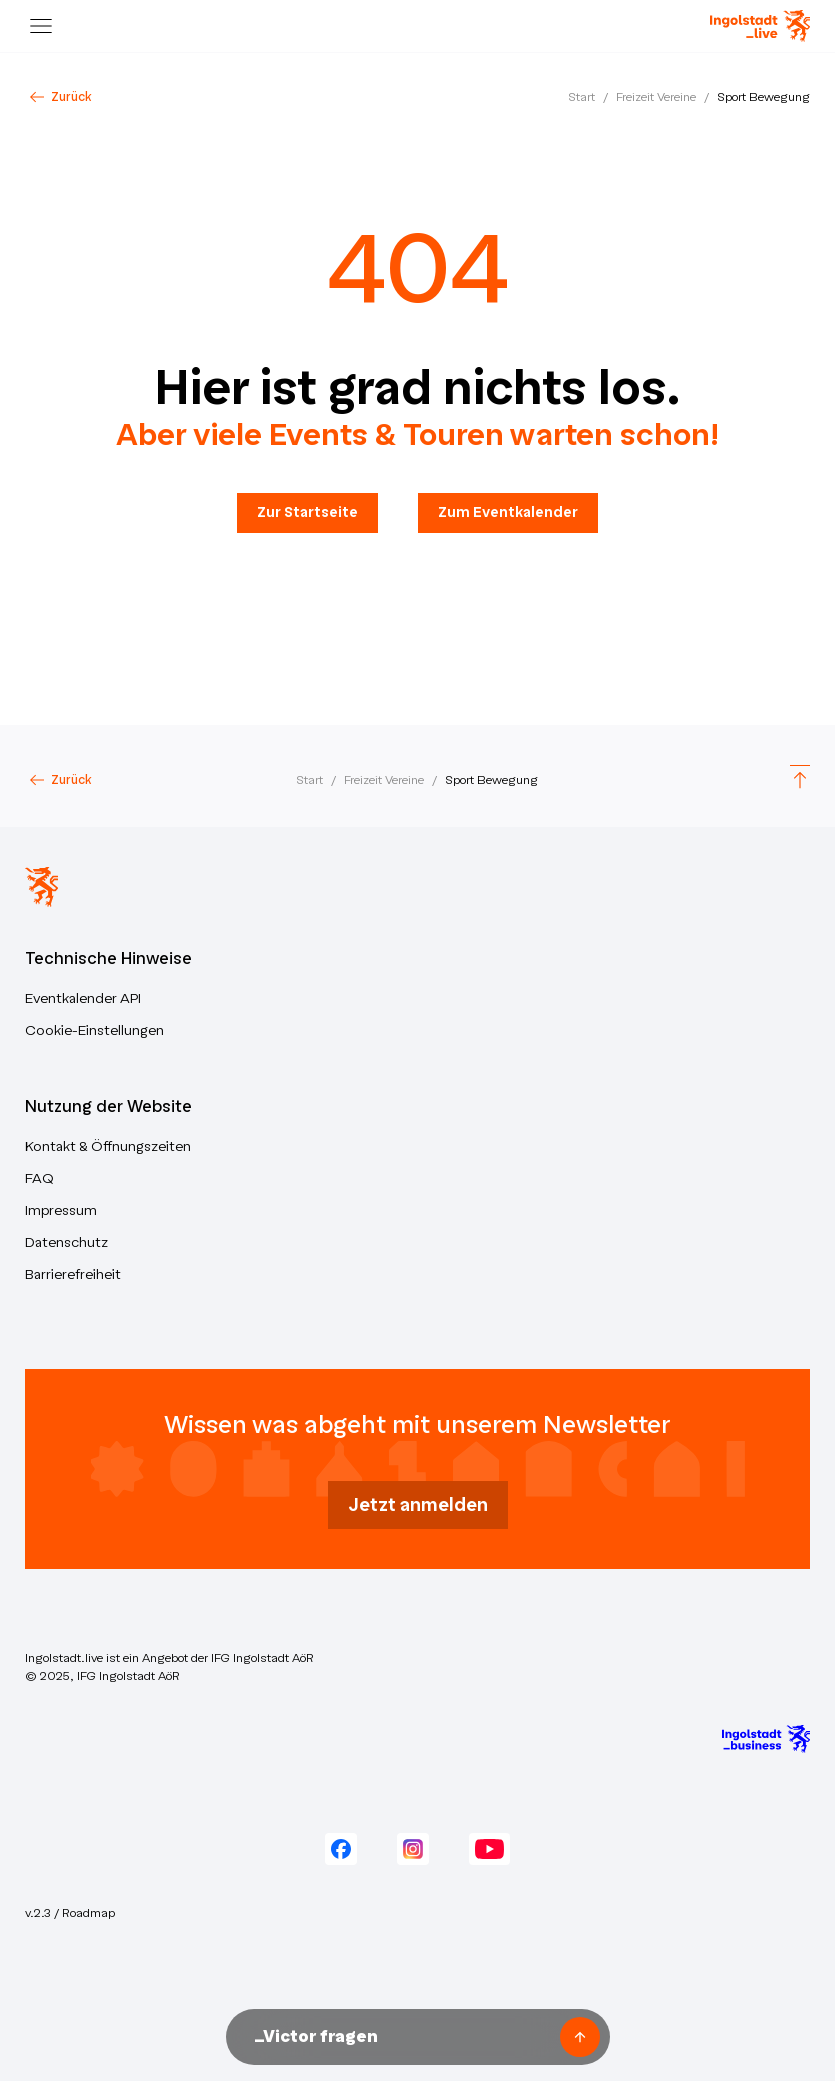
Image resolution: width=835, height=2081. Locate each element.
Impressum (61, 1210)
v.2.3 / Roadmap (70, 1913)
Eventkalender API (83, 998)
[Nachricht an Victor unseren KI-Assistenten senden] (400, 2037)
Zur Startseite (307, 512)
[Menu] (41, 26)
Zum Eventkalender (508, 512)
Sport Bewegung (763, 97)
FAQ (39, 1178)
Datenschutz (66, 1242)
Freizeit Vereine (656, 97)
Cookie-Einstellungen (94, 1030)
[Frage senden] (580, 2037)
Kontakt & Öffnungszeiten (108, 1146)
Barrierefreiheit (73, 1274)
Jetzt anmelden (418, 1505)
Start (581, 97)
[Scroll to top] (800, 779)
